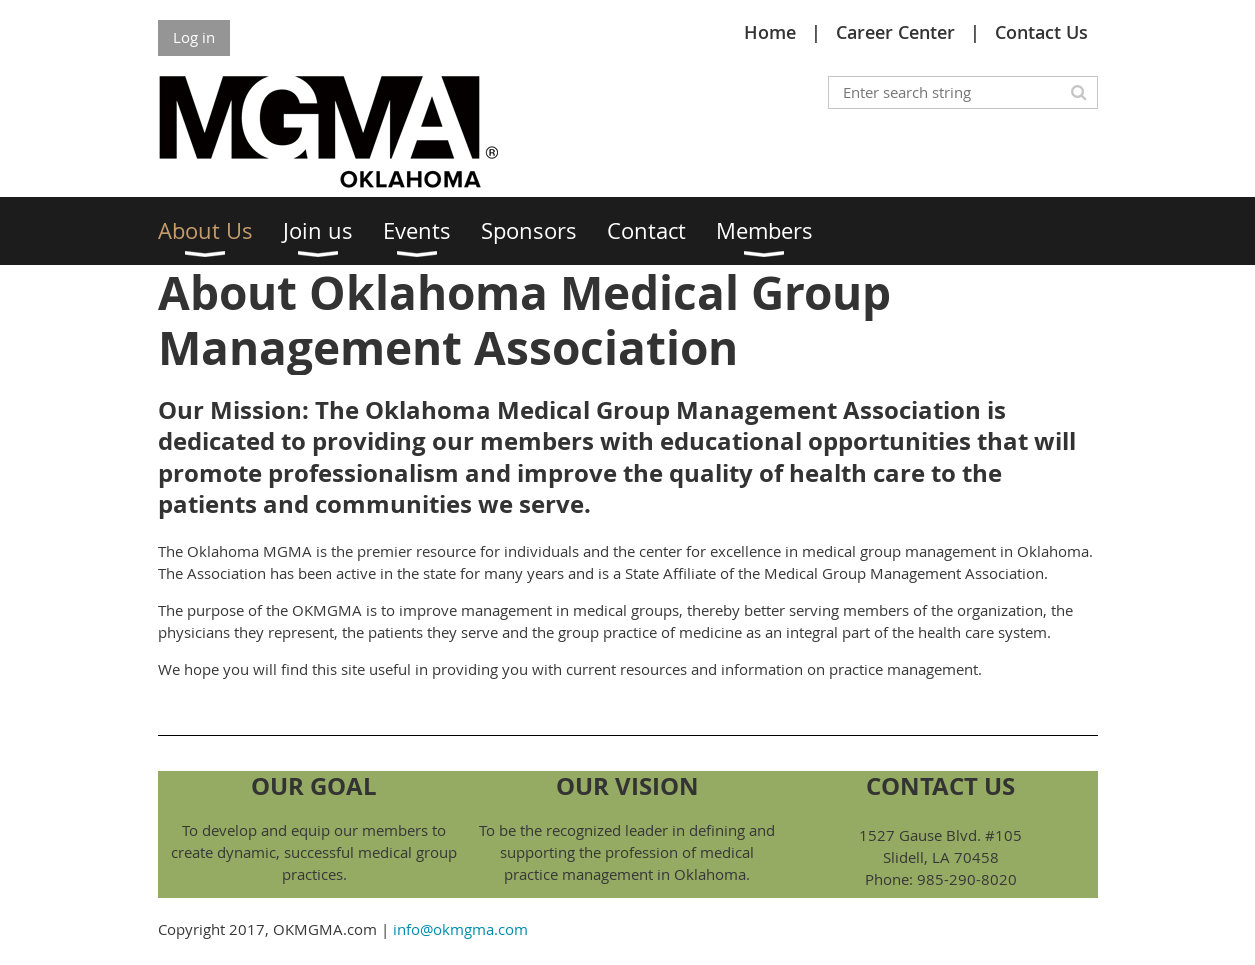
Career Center (895, 32)
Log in (194, 37)
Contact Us (1041, 32)
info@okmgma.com (460, 929)
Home (770, 32)
